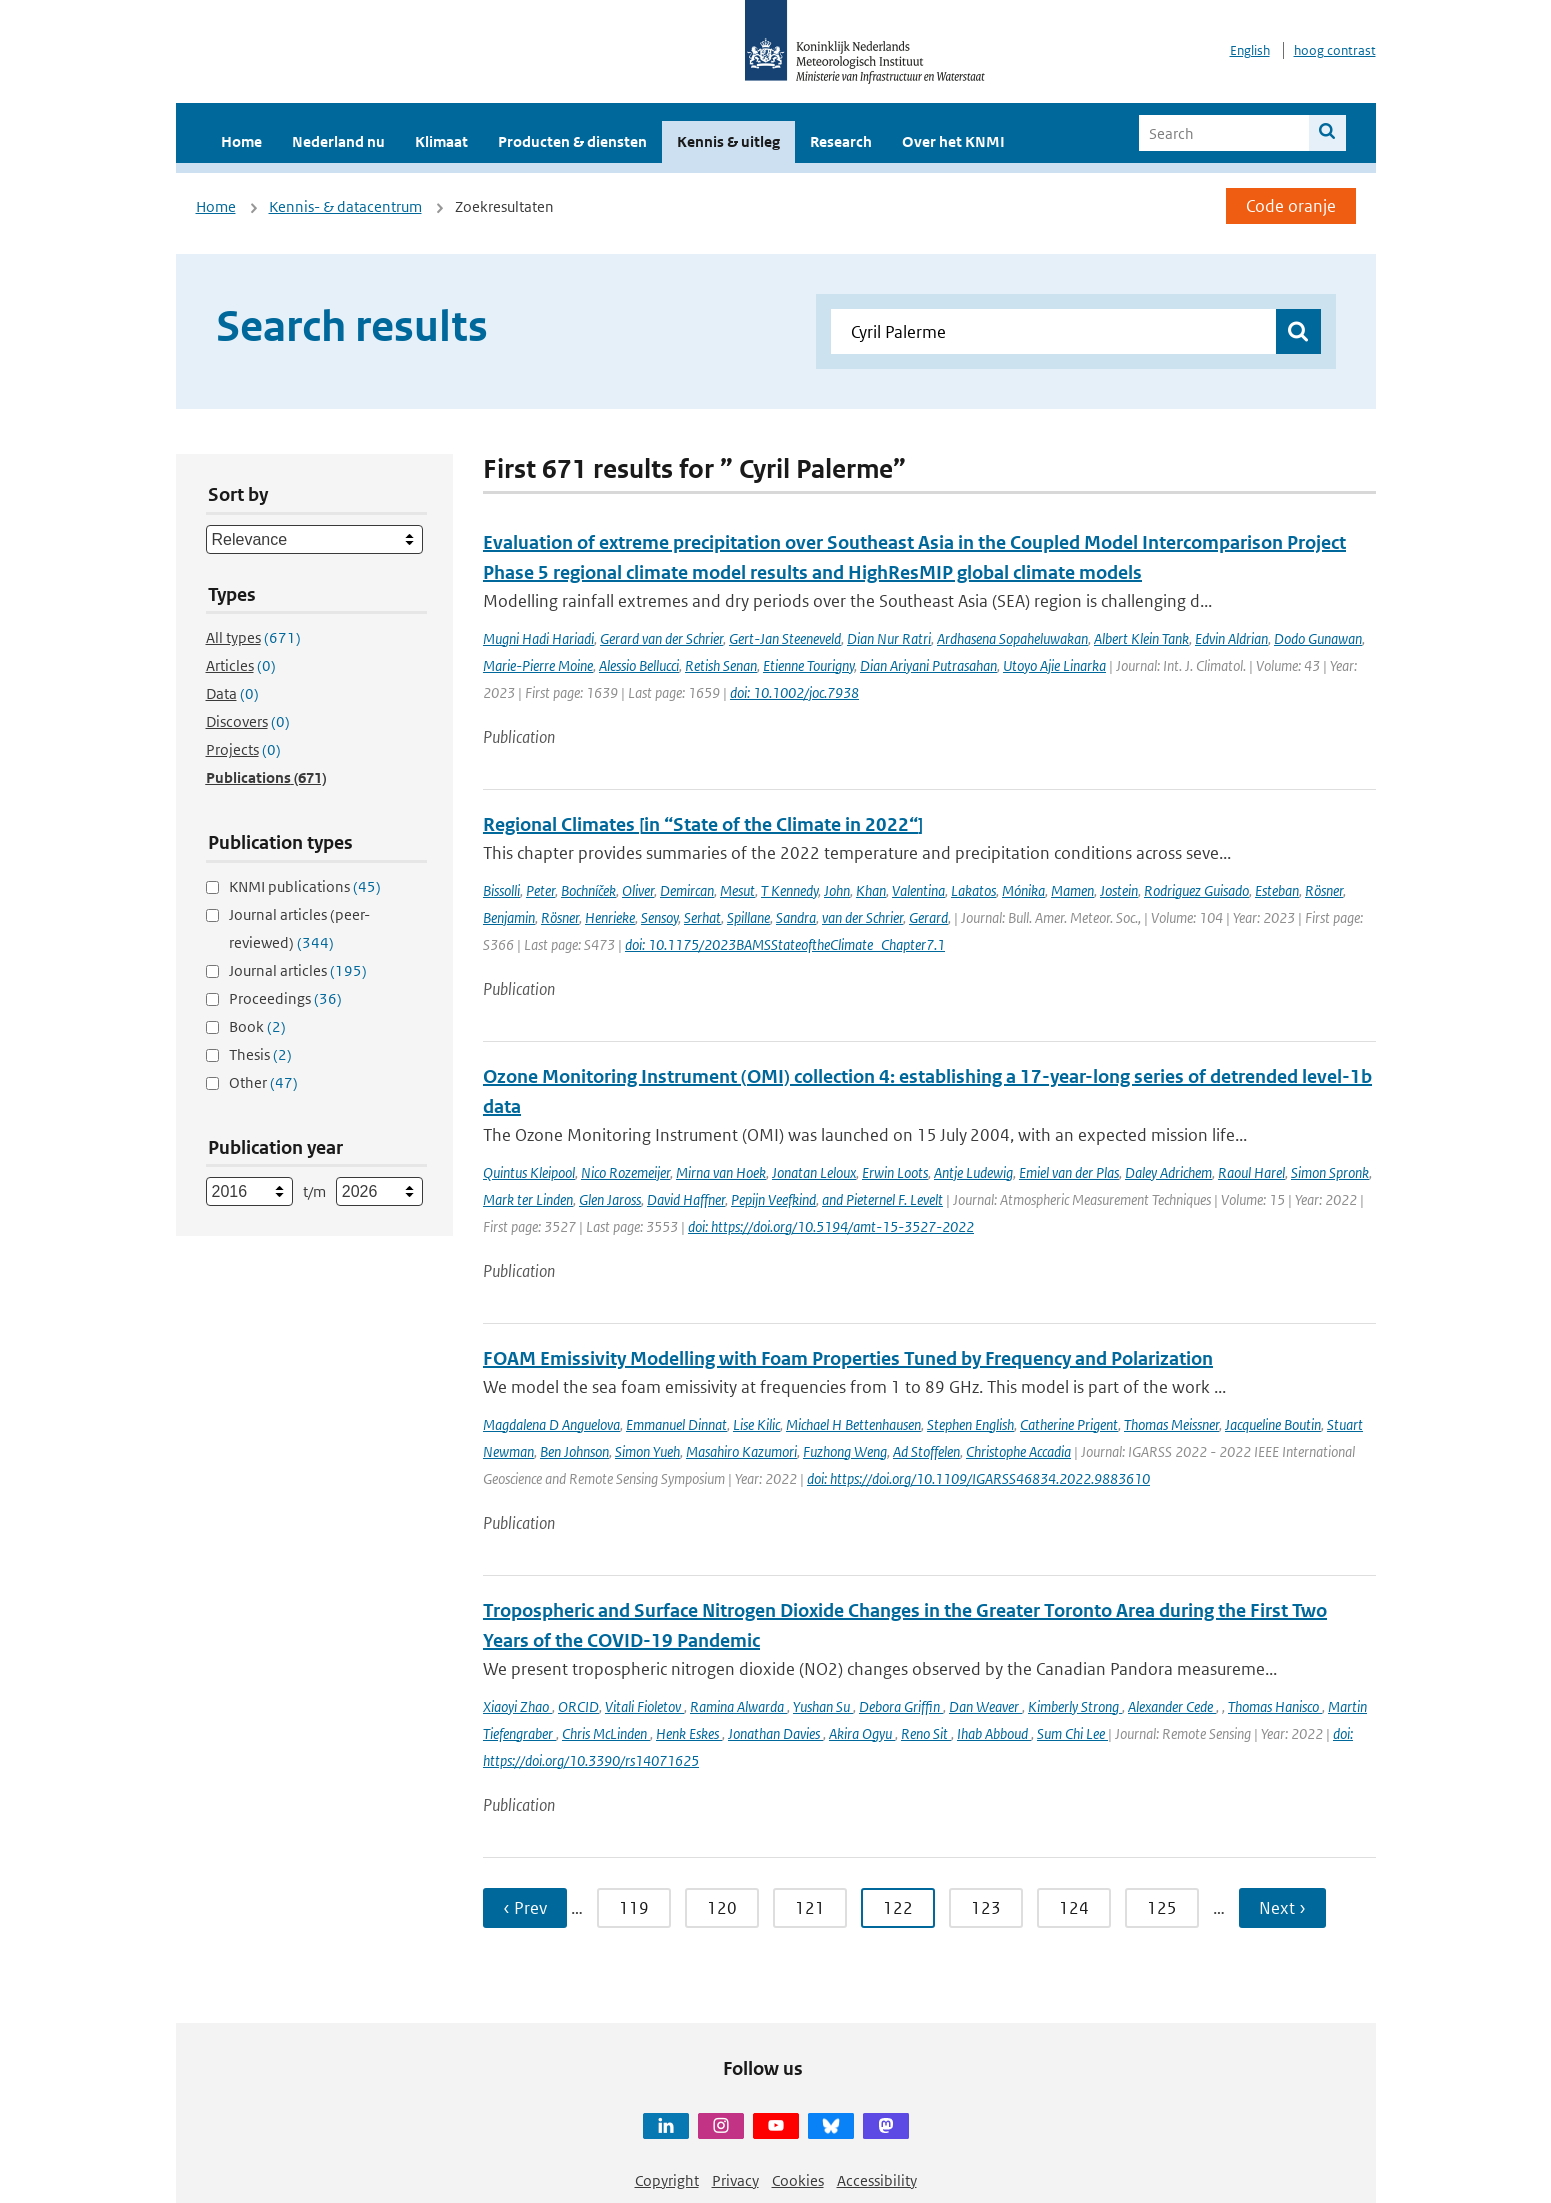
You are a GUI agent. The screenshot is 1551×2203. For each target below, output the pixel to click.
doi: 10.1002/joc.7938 (794, 692)
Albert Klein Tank (1141, 638)
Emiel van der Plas (1069, 1172)
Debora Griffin (901, 1706)
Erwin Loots (895, 1172)
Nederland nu (338, 141)
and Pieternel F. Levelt (882, 1199)
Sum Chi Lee (1072, 1733)
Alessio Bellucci (639, 665)
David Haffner (686, 1199)
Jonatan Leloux (814, 1172)
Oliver (638, 890)
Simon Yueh (647, 1451)
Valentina (918, 890)
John (837, 890)
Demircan (687, 890)
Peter (540, 890)
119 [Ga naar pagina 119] (634, 1908)
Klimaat (441, 141)
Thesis (260, 1054)
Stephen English (970, 1424)
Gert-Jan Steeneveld (785, 638)
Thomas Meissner (1171, 1424)
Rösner (1324, 890)
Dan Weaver (985, 1706)
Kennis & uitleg (728, 141)
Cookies (798, 2180)
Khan (871, 890)
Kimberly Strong (1075, 1706)
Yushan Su (823, 1706)
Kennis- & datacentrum (345, 206)
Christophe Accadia (1018, 1451)
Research (841, 141)
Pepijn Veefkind (773, 1199)
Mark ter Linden (528, 1199)
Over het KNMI (953, 141)
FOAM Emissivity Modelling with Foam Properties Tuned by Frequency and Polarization (848, 1358)
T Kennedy (789, 890)
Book (257, 1026)
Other (263, 1082)
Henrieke (610, 917)
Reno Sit (926, 1733)
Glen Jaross (610, 1199)
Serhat (702, 917)
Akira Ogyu (862, 1733)
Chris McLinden (606, 1733)
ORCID (578, 1706)
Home (241, 141)
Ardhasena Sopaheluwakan (1012, 638)
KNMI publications (305, 886)
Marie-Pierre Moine (538, 665)
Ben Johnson (574, 1451)
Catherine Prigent (1069, 1424)
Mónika (1023, 890)
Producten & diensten (572, 141)
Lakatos (973, 890)
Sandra (796, 917)
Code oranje (1291, 206)
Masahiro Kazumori (741, 1451)
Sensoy (659, 917)
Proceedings (285, 998)
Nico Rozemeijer (625, 1172)
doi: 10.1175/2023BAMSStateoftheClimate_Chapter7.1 (785, 944)
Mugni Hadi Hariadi (538, 638)
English (1250, 50)
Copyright (667, 2180)
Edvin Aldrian (1231, 638)
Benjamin (509, 917)
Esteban (1277, 890)
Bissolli (501, 890)
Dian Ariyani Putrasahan (928, 665)
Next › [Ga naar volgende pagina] (1282, 1908)
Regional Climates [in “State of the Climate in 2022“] (703, 824)
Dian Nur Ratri (889, 638)
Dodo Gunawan (1318, 638)
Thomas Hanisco (1275, 1706)
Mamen (1072, 890)
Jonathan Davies (775, 1733)
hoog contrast (1335, 50)
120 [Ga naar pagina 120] (722, 1908)
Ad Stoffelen (926, 1451)
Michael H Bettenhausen (853, 1424)
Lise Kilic (756, 1424)
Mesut (737, 890)
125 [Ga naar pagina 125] (1162, 1908)
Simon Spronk (1330, 1172)
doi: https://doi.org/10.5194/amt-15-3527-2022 (831, 1226)
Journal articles (298, 970)
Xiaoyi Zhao (517, 1706)
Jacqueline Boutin (1273, 1424)
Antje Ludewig (973, 1172)
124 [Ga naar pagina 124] (1074, 1908)
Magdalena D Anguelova (551, 1424)
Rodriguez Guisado (1196, 890)
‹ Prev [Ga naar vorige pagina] (525, 1908)
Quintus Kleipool (529, 1172)
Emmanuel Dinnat (676, 1424)
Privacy (735, 2180)
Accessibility (877, 2180)
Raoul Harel (1251, 1172)
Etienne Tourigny (808, 665)
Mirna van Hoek (721, 1172)
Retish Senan (721, 665)
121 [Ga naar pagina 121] (810, 1908)
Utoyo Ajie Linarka (1054, 665)
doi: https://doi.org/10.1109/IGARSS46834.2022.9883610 (978, 1478)
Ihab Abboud (994, 1733)
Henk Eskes (689, 1733)
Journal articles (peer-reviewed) (299, 928)
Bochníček (588, 890)
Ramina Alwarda (738, 1706)
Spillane (748, 917)
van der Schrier (862, 917)
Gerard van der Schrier (661, 638)
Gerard (928, 917)
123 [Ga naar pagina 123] (986, 1908)
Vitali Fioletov (644, 1706)
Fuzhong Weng (845, 1451)
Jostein (1119, 890)
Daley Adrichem (1168, 1172)
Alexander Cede (1172, 1706)
